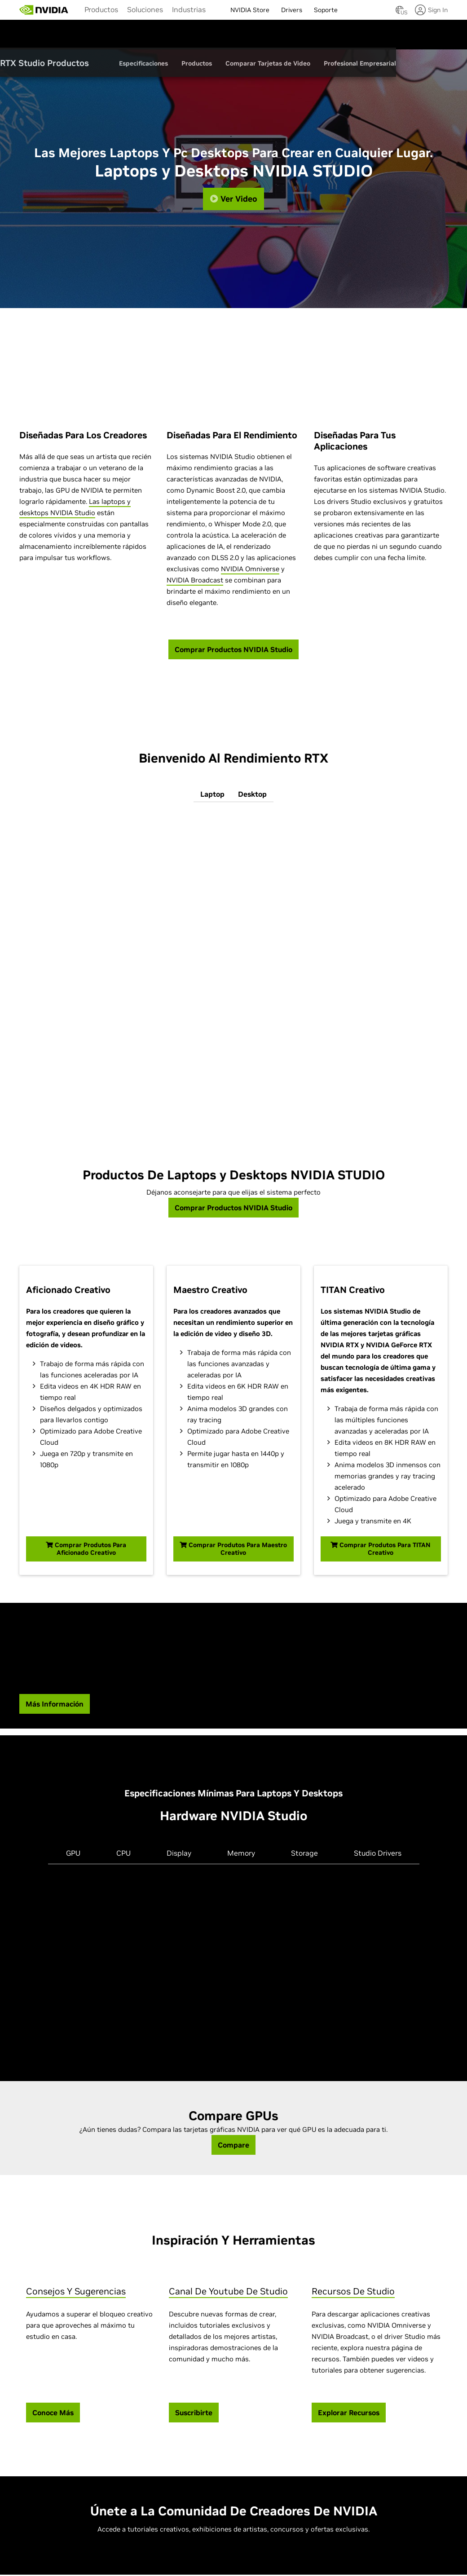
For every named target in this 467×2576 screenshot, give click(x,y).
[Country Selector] (399, 12)
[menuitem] (101, 9)
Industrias (189, 9)
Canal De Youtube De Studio (228, 2292)
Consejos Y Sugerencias (76, 2292)
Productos (101, 9)
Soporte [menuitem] (326, 10)
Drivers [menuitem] (291, 10)
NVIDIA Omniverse (250, 570)
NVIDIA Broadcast (195, 581)
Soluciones (145, 9)
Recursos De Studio (353, 2292)
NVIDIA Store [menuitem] (249, 10)
